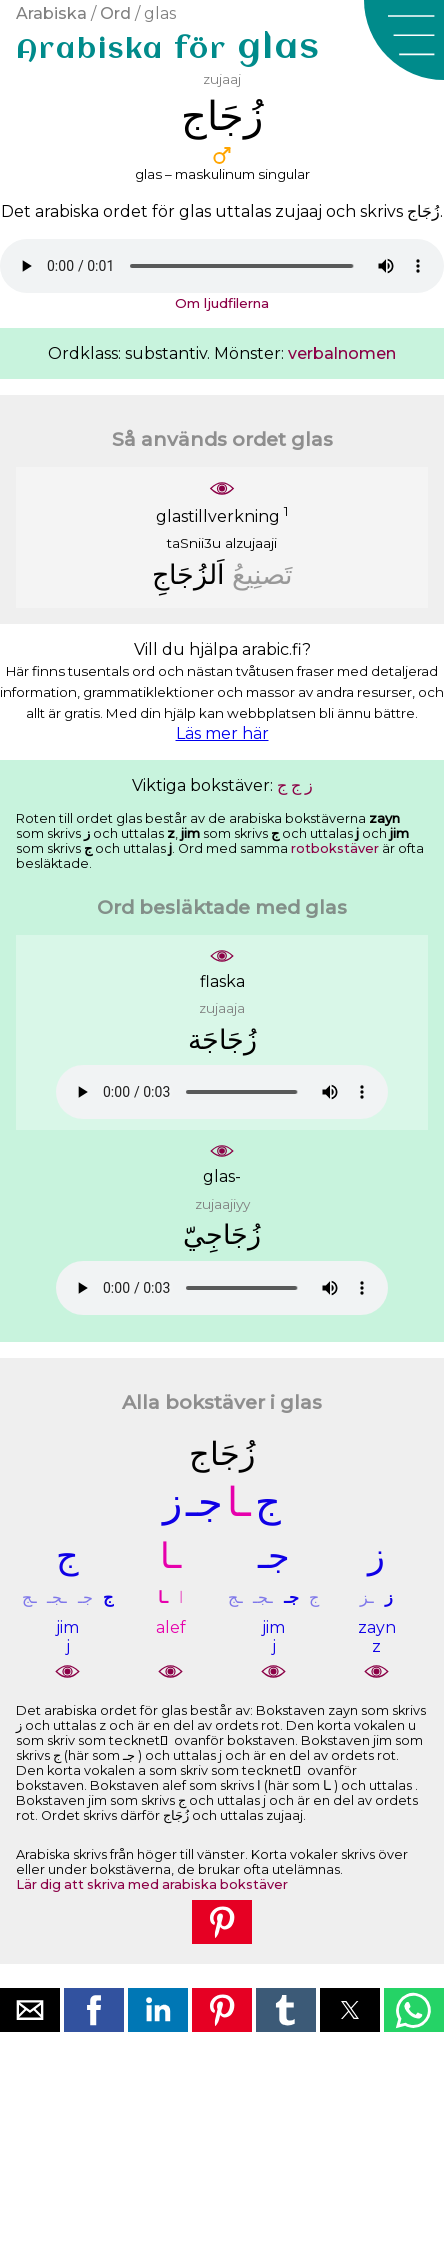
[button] (404, 40)
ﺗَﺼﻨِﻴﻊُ (262, 574)
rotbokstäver (335, 848)
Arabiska (51, 13)
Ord (115, 13)
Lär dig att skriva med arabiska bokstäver (152, 1884)
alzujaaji (251, 543)
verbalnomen (342, 353)
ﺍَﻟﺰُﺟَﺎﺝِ (188, 574)
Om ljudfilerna (222, 303)
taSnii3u (194, 543)
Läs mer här (222, 733)
